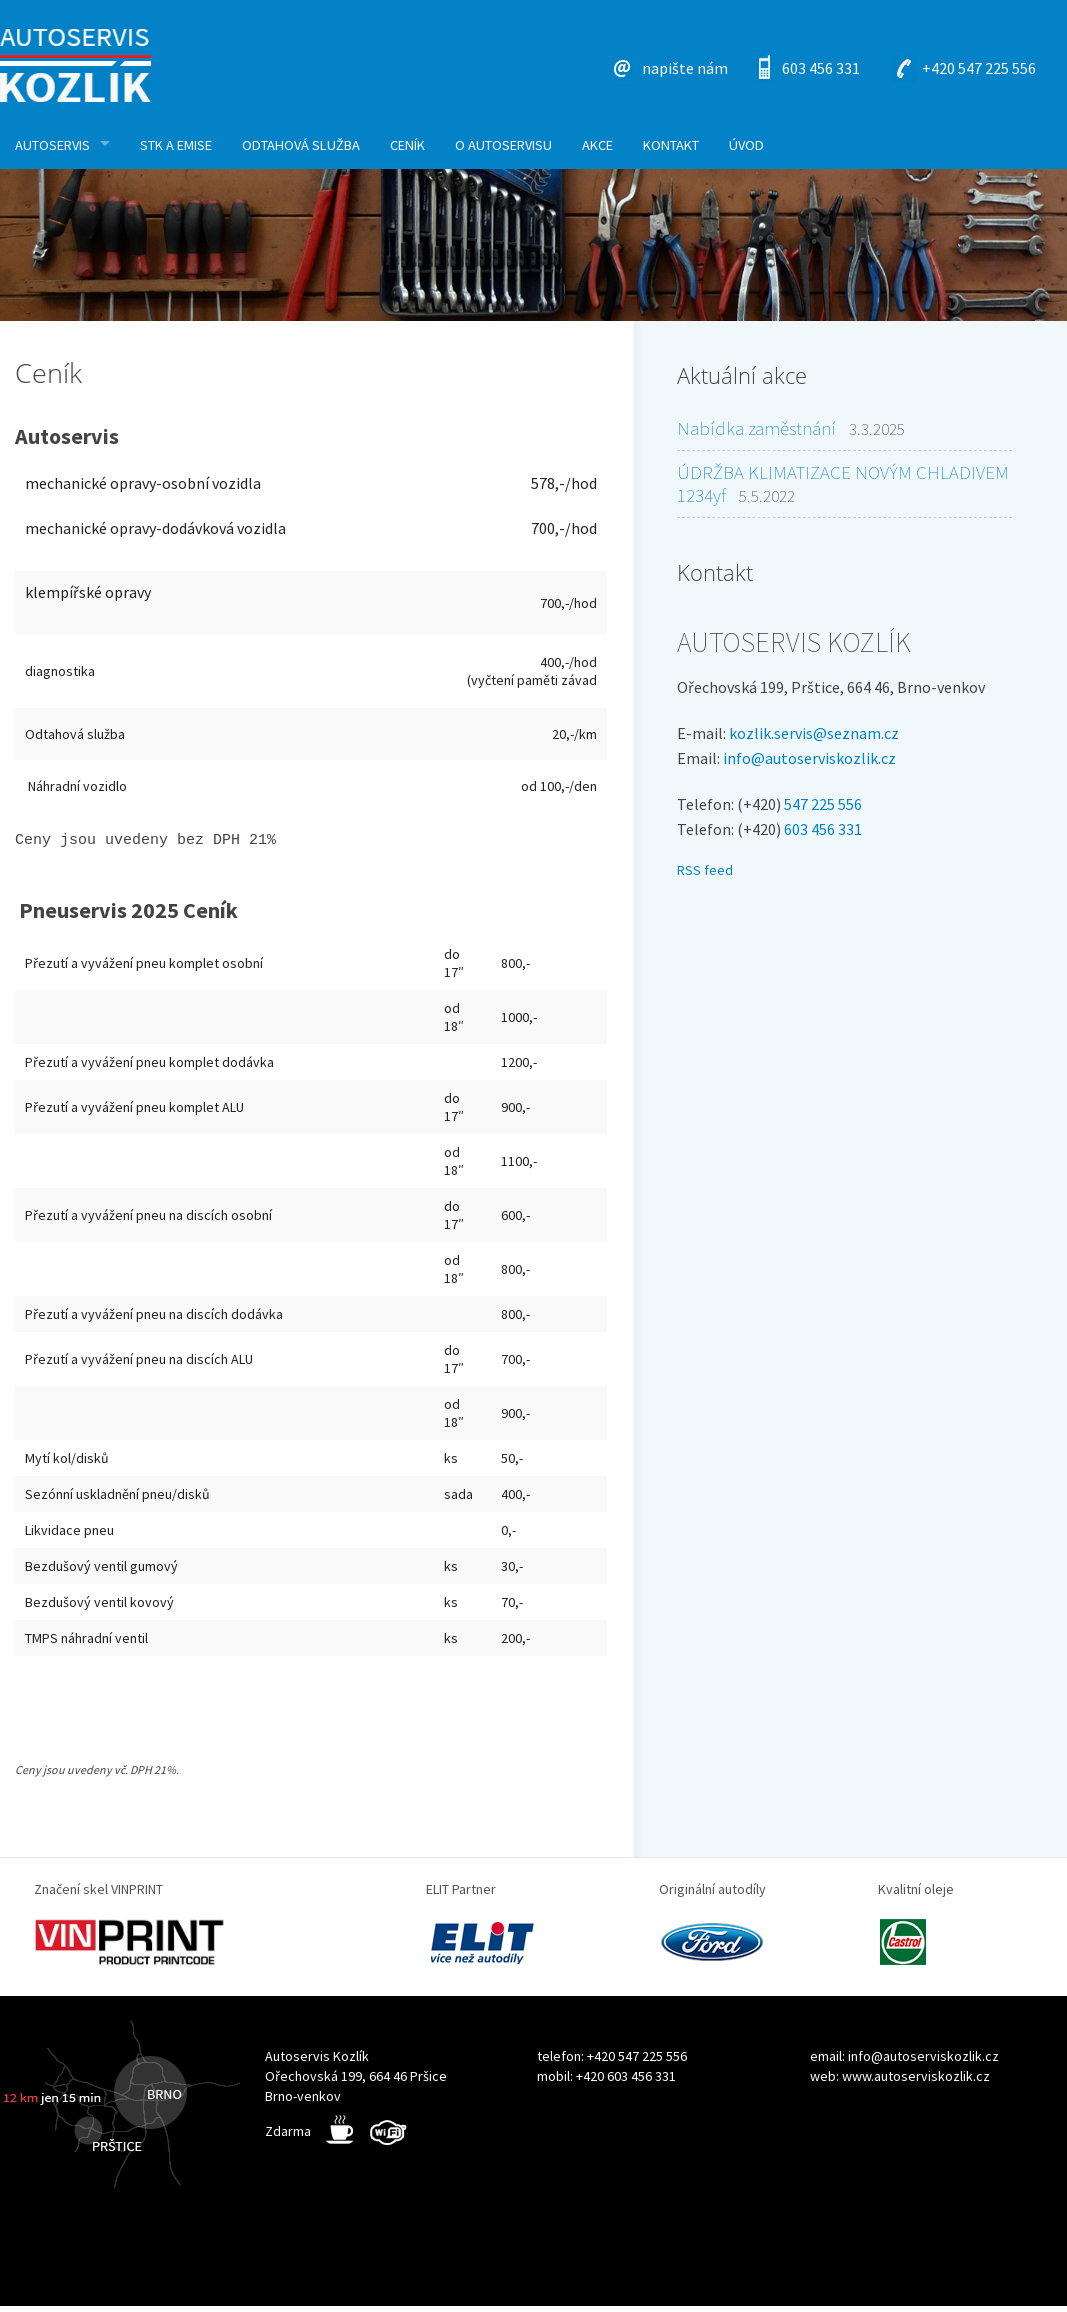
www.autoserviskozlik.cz (916, 2082)
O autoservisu (503, 145)
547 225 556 (823, 804)
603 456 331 (821, 68)
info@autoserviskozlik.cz (809, 758)
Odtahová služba (301, 145)
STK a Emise (176, 145)
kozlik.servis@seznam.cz (814, 733)
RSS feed (705, 870)
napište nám (685, 68)
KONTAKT (671, 145)
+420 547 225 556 (979, 68)
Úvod (746, 145)
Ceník (407, 145)
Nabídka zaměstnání (756, 428)
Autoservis (52, 145)
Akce (597, 145)
